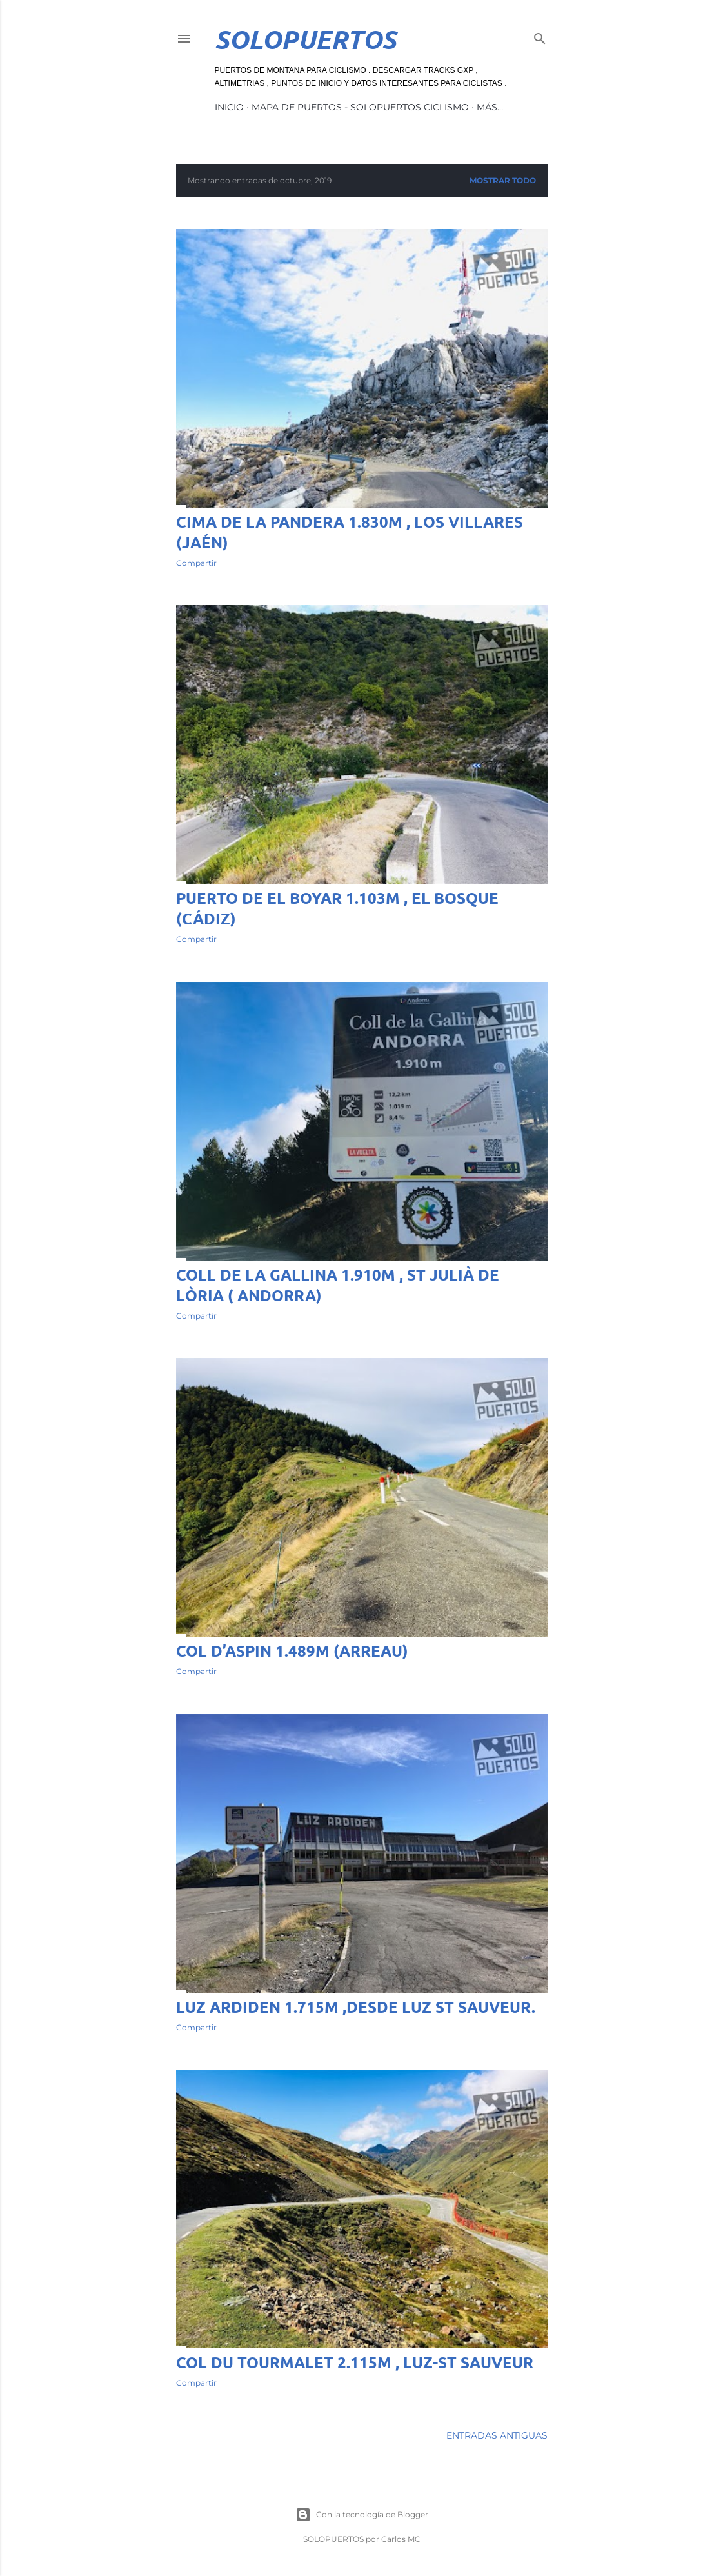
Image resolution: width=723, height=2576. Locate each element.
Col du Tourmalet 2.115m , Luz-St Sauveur (354, 2362)
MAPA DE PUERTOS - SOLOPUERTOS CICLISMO (360, 107)
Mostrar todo (503, 180)
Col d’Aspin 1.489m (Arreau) (292, 1651)
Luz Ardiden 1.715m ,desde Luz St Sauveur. (355, 2007)
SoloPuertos (305, 39)
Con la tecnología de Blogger (361, 2514)
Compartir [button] (196, 563)
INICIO (229, 107)
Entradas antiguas (497, 2435)
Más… (490, 107)
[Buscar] (540, 35)
